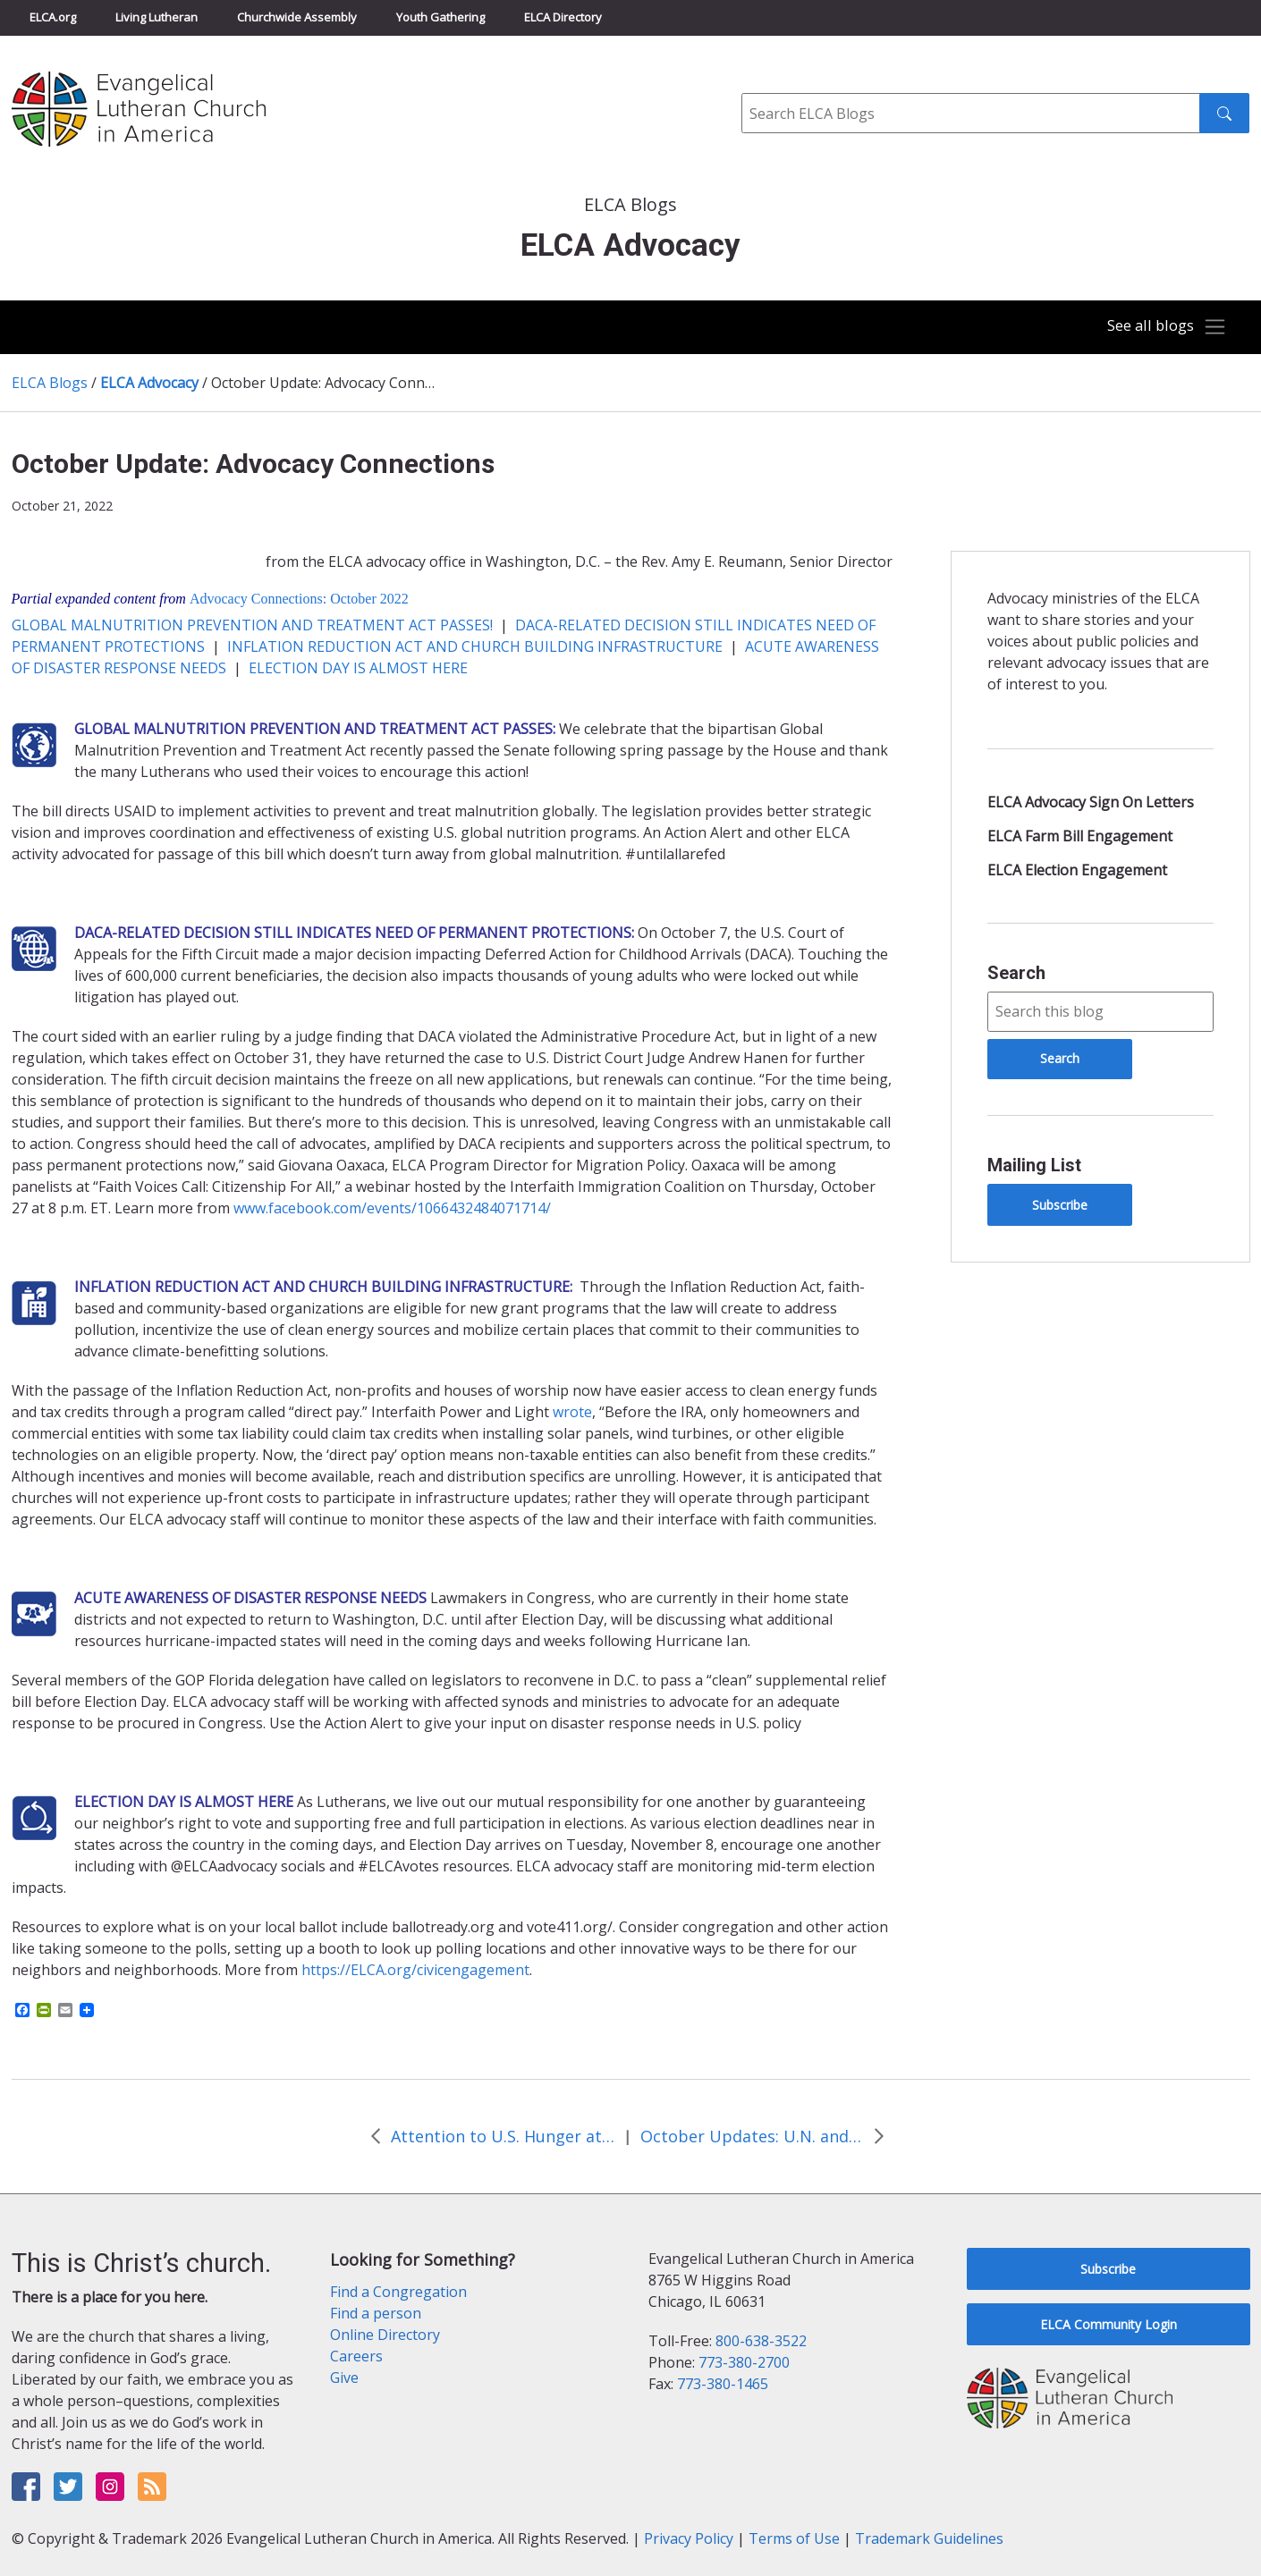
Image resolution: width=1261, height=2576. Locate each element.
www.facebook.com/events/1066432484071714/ (392, 1208)
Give (344, 2377)
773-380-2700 (744, 2362)
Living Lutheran (156, 17)
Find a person (375, 2313)
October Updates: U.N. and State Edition (752, 2136)
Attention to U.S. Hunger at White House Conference (502, 2136)
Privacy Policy (688, 2538)
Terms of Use (794, 2538)
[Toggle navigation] (1161, 327)
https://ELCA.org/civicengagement (415, 1970)
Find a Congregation (398, 2292)
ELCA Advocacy (149, 383)
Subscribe (1060, 1204)
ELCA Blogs (50, 383)
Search (1016, 973)
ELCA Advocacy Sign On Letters (1090, 802)
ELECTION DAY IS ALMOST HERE (358, 668)
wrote (572, 1412)
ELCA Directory (563, 17)
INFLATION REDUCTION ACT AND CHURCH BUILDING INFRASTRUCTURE (475, 646)
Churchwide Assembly (297, 17)
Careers (356, 2356)
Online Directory (385, 2334)
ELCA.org (53, 17)
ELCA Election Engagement (1077, 870)
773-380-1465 (722, 2384)
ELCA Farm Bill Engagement (1079, 836)
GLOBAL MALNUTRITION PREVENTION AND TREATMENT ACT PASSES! (252, 625)
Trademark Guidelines (929, 2538)
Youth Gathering (440, 17)
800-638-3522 (761, 2341)
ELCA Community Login (1108, 2324)
